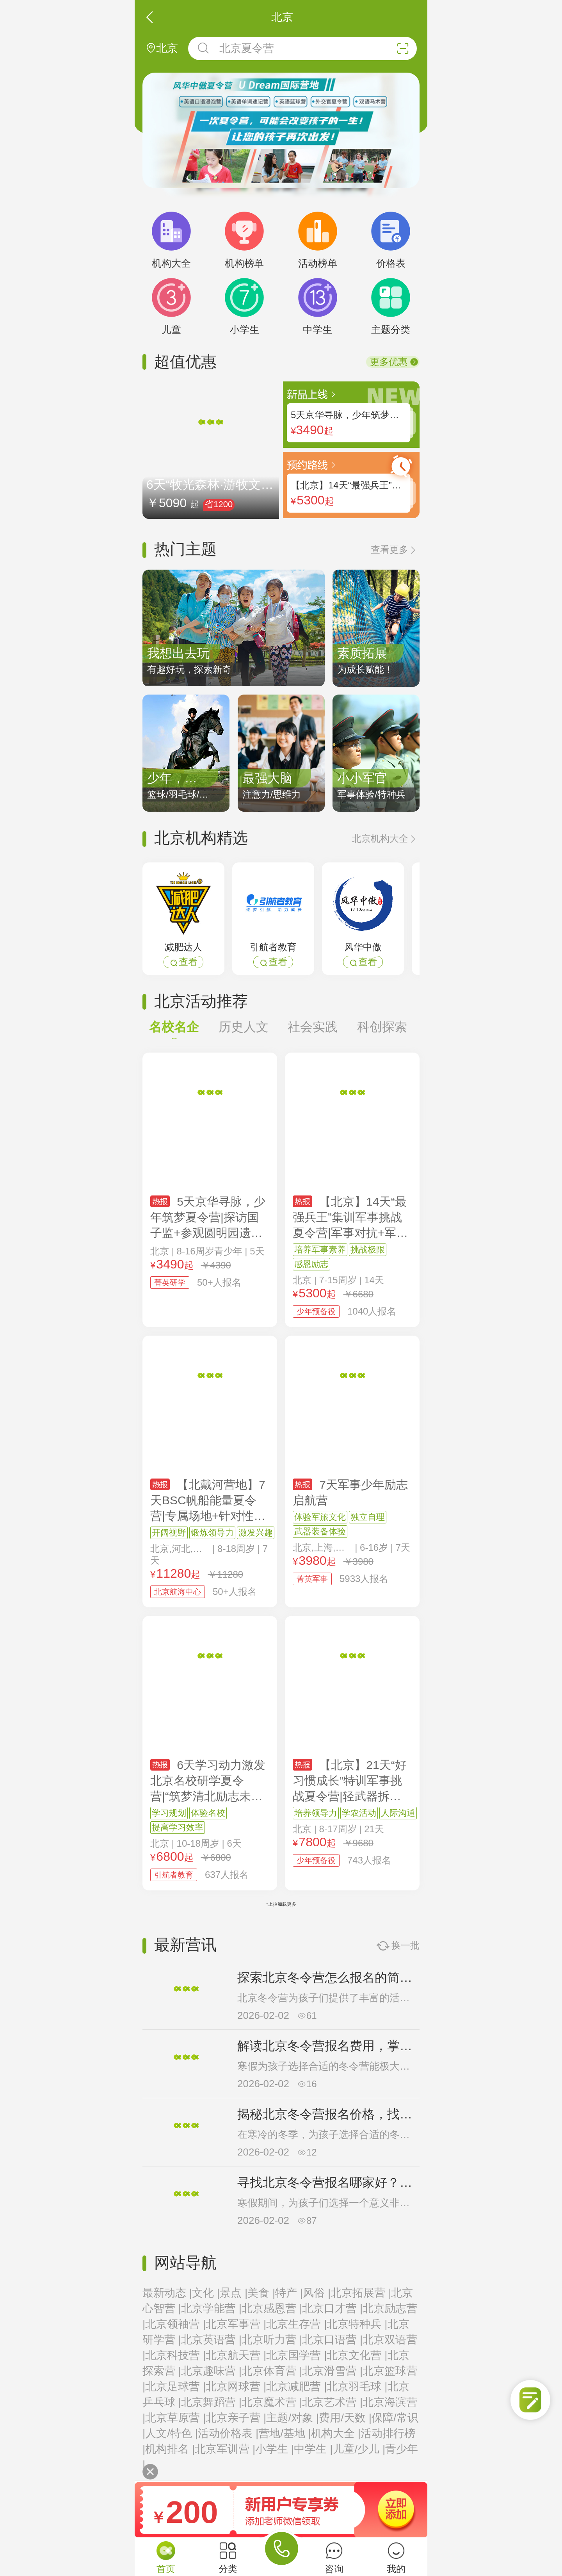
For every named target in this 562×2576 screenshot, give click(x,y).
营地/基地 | (284, 2433)
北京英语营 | (211, 2340)
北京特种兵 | (357, 2324)
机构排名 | (170, 2449)
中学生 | (313, 2449)
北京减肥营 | (296, 2386)
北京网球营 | (236, 2386)
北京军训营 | (225, 2449)
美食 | (261, 2293)
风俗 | (317, 2293)
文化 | (206, 2293)
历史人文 (244, 1027)
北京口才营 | (332, 2308)
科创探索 (382, 1027)
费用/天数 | (345, 2418)
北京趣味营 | (211, 2371)
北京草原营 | (175, 2418)
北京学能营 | (211, 2308)
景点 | (233, 2293)
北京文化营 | (357, 2355)
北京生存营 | (296, 2324)
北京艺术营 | (332, 2402)
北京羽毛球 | (357, 2386)
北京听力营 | (272, 2340)
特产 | (289, 2293)
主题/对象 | (292, 2418)
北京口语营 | (332, 2340)
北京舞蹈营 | (211, 2402)
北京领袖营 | (175, 2324)
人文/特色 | (171, 2433)
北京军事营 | (236, 2324)
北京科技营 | (175, 2355)
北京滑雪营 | (332, 2371)
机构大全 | (336, 2433)
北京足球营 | (175, 2386)
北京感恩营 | (272, 2308)
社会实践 (313, 1027)
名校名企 (174, 1030)
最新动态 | (167, 2293)
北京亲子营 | (236, 2418)
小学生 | (274, 2449)
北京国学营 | (296, 2355)
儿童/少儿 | (359, 2449)
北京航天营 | (236, 2355)
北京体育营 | (272, 2371)
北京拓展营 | (361, 2293)
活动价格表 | (228, 2433)
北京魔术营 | (272, 2402)
